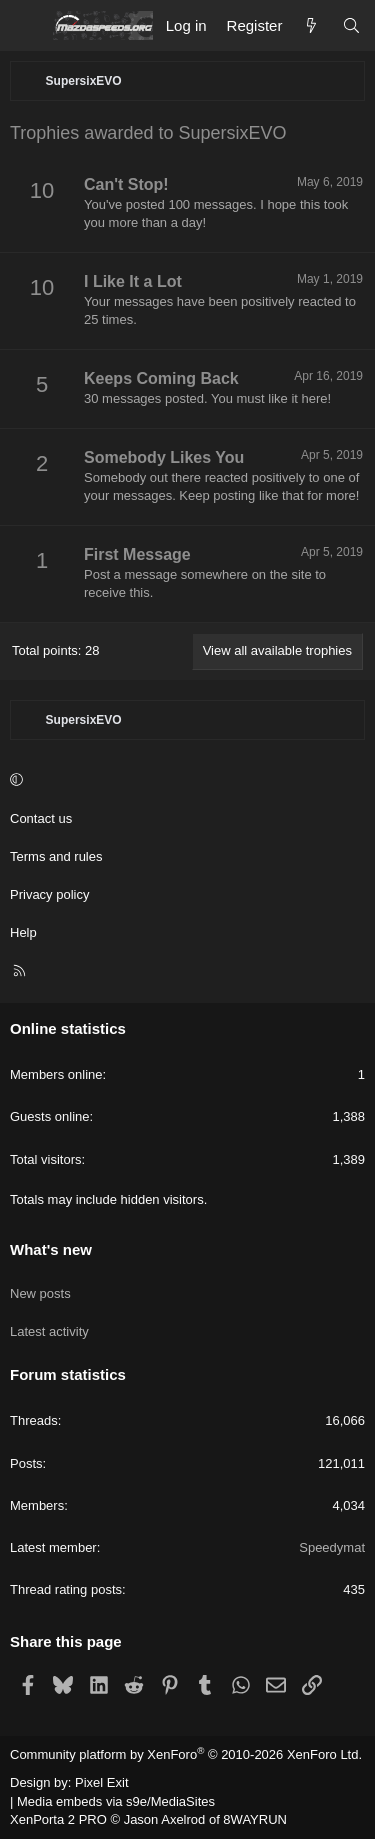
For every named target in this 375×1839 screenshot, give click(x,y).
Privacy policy (49, 894)
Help (23, 932)
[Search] (351, 25)
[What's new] (311, 25)
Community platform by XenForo (186, 1754)
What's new (51, 1249)
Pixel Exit (101, 1782)
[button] (184, 781)
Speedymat (332, 1547)
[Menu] (26, 26)
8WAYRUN (255, 1819)
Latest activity (49, 1331)
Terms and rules (56, 856)
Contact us (41, 818)
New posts (40, 1293)
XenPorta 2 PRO (58, 1819)
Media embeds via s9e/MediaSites (116, 1801)
